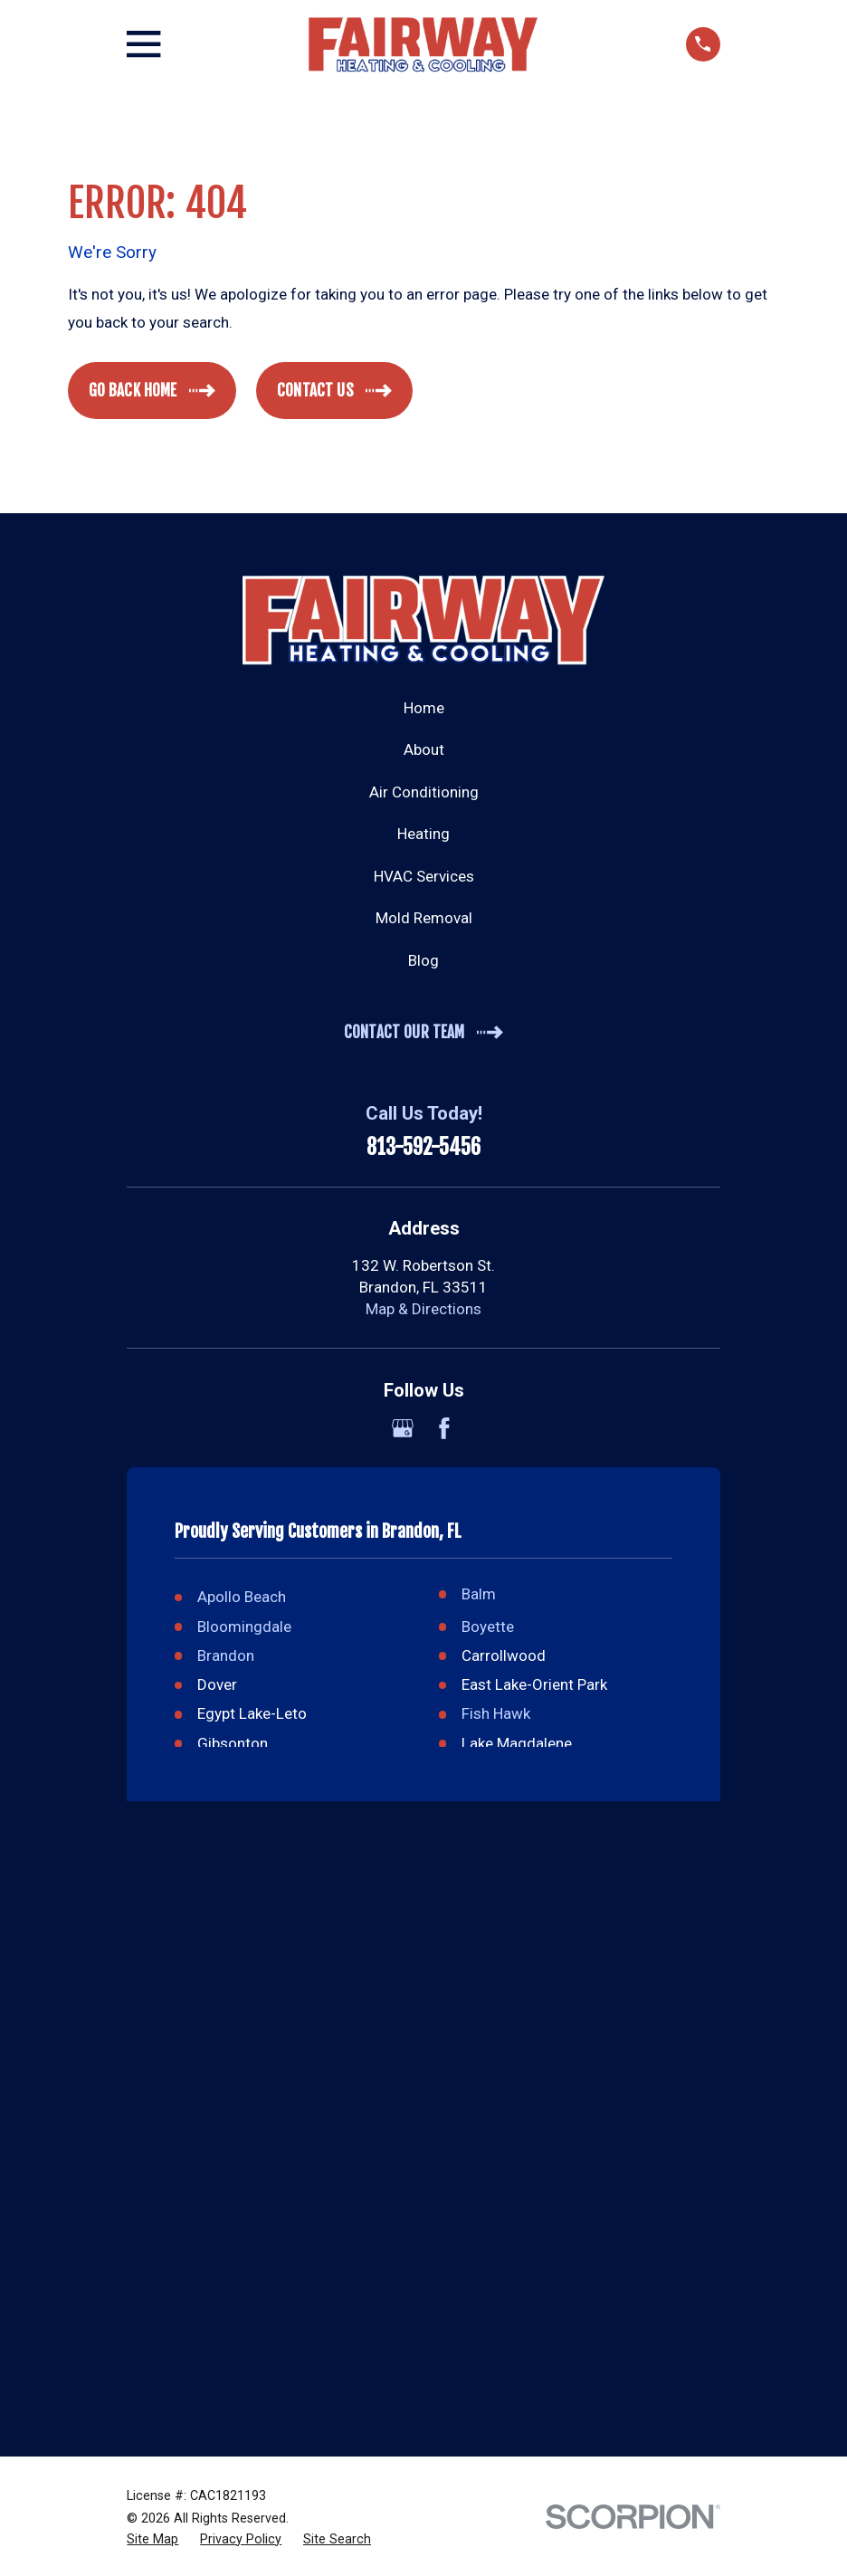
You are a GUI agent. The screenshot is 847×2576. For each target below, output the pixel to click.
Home (424, 708)
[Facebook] (444, 1428)
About (424, 749)
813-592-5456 (423, 1148)
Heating (423, 834)
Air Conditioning (424, 792)
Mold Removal (424, 918)
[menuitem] (152, 2540)
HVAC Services (424, 876)
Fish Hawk (496, 1713)
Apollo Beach (241, 1597)
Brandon (225, 1655)
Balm (479, 1594)
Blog (423, 960)
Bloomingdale (244, 1626)
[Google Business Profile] (403, 1428)
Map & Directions (423, 1309)
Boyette (488, 1626)
